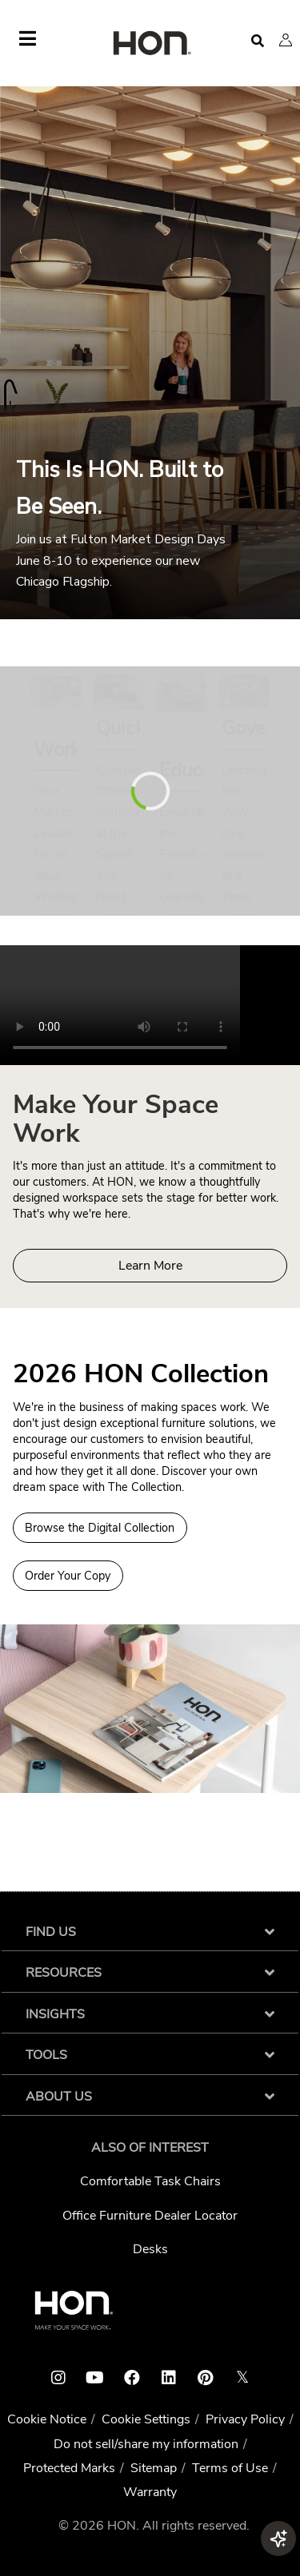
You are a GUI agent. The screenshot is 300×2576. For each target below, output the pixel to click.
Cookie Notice (46, 2419)
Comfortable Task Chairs (150, 2181)
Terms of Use (230, 2468)
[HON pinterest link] (206, 2378)
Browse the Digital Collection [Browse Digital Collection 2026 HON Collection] (99, 1528)
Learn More (150, 1265)
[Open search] (257, 41)
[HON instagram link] (58, 2378)
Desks (150, 2249)
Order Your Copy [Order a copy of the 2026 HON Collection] (67, 1576)
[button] (285, 40)
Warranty (150, 2492)
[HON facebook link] (132, 2378)
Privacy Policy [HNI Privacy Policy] (245, 2419)
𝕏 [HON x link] (242, 2377)
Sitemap (153, 2468)
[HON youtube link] (95, 2378)
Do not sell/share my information (146, 2444)
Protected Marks (69, 2468)
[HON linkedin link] (169, 2378)
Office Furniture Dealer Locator (150, 2215)
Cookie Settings (146, 2419)
